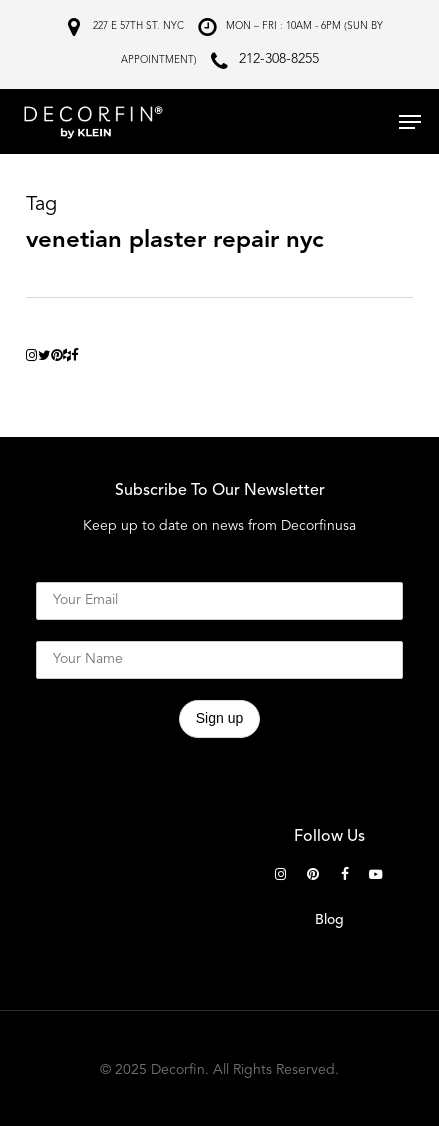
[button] (410, 122)
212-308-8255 (279, 59)
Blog (329, 920)
